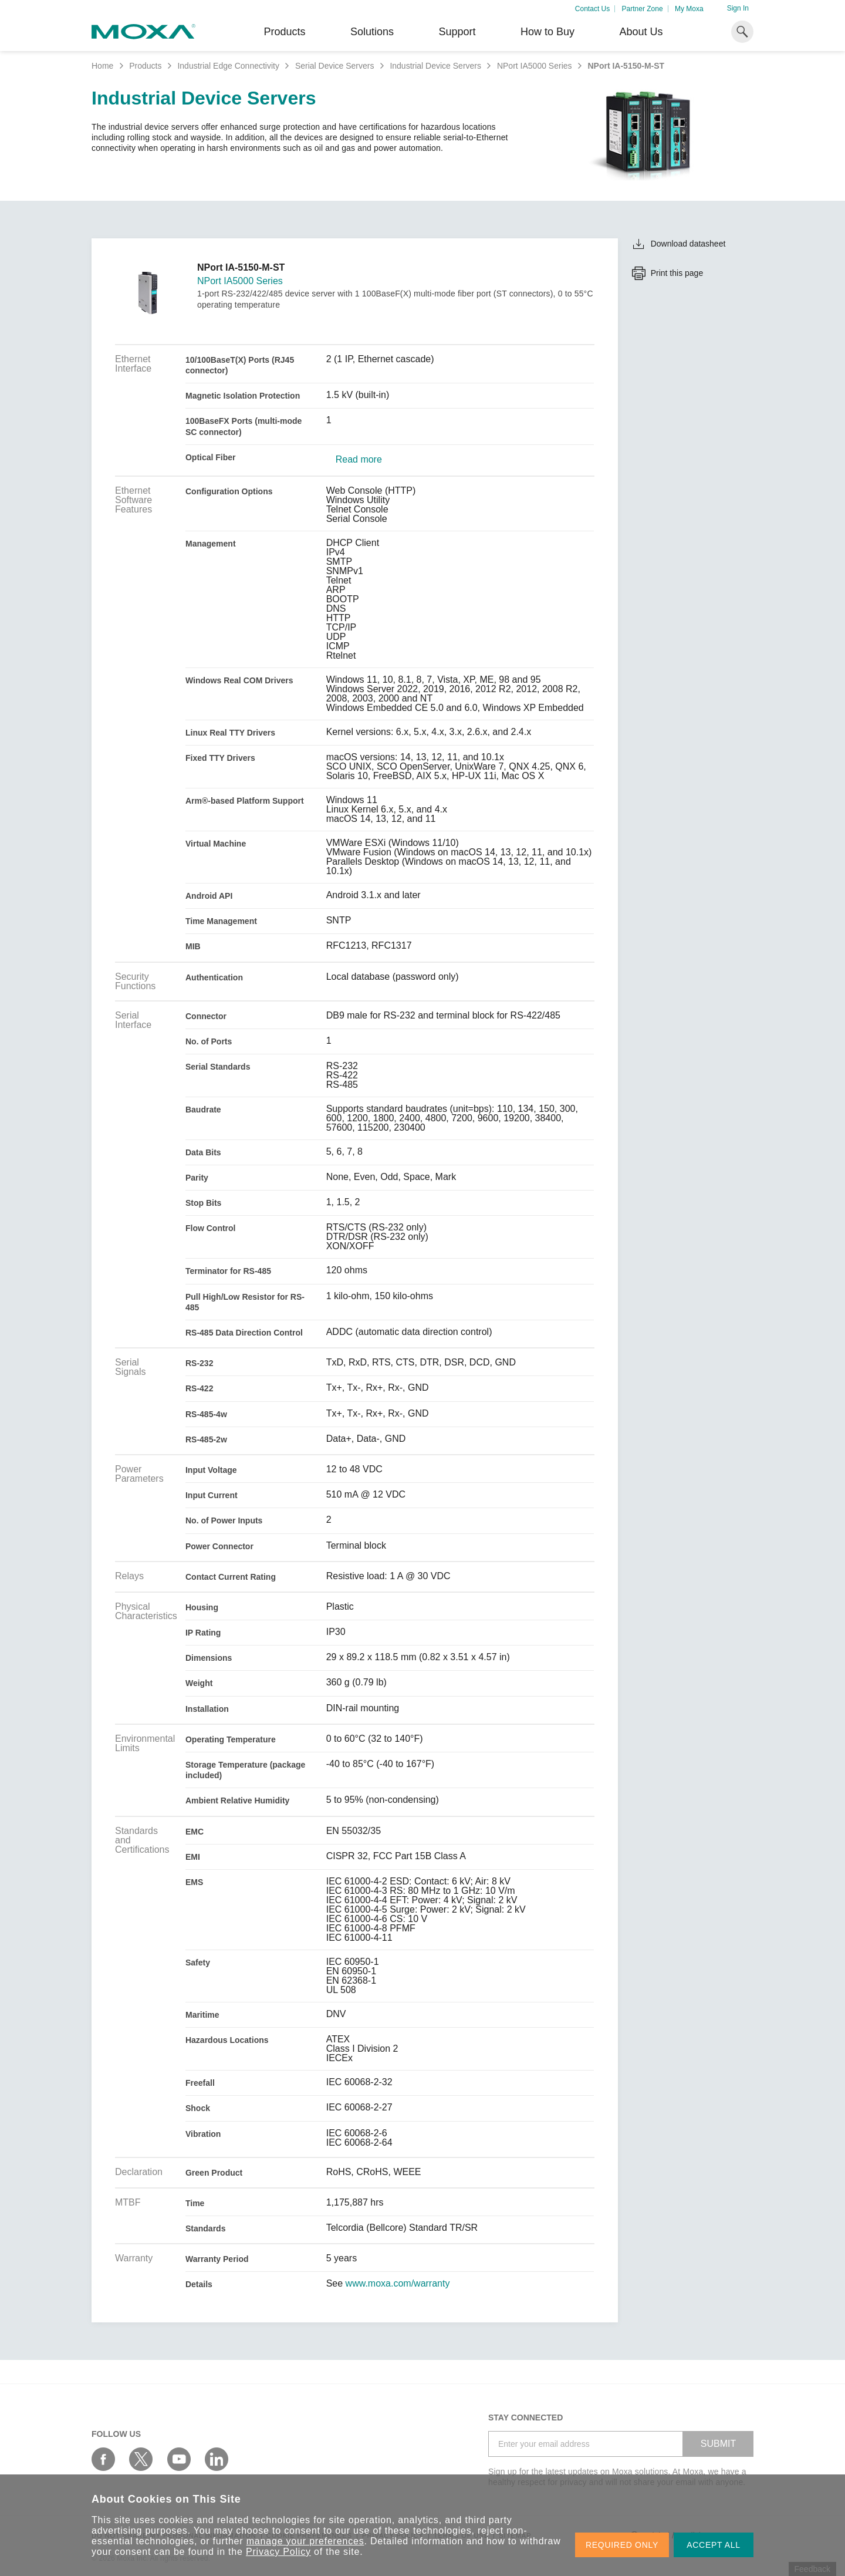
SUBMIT (718, 2444)
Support (456, 32)
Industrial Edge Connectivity (228, 65)
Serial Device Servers (334, 65)
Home (102, 65)
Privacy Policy (278, 2552)
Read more (359, 459)
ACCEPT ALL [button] (714, 2545)
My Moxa (689, 8)
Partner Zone (642, 8)
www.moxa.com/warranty (398, 2283)
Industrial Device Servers (435, 65)
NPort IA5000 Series (534, 65)
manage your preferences (305, 2541)
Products (145, 65)
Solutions (372, 32)
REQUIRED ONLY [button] (622, 2545)
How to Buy (547, 32)
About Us (641, 32)
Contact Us (592, 8)
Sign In (738, 8)
